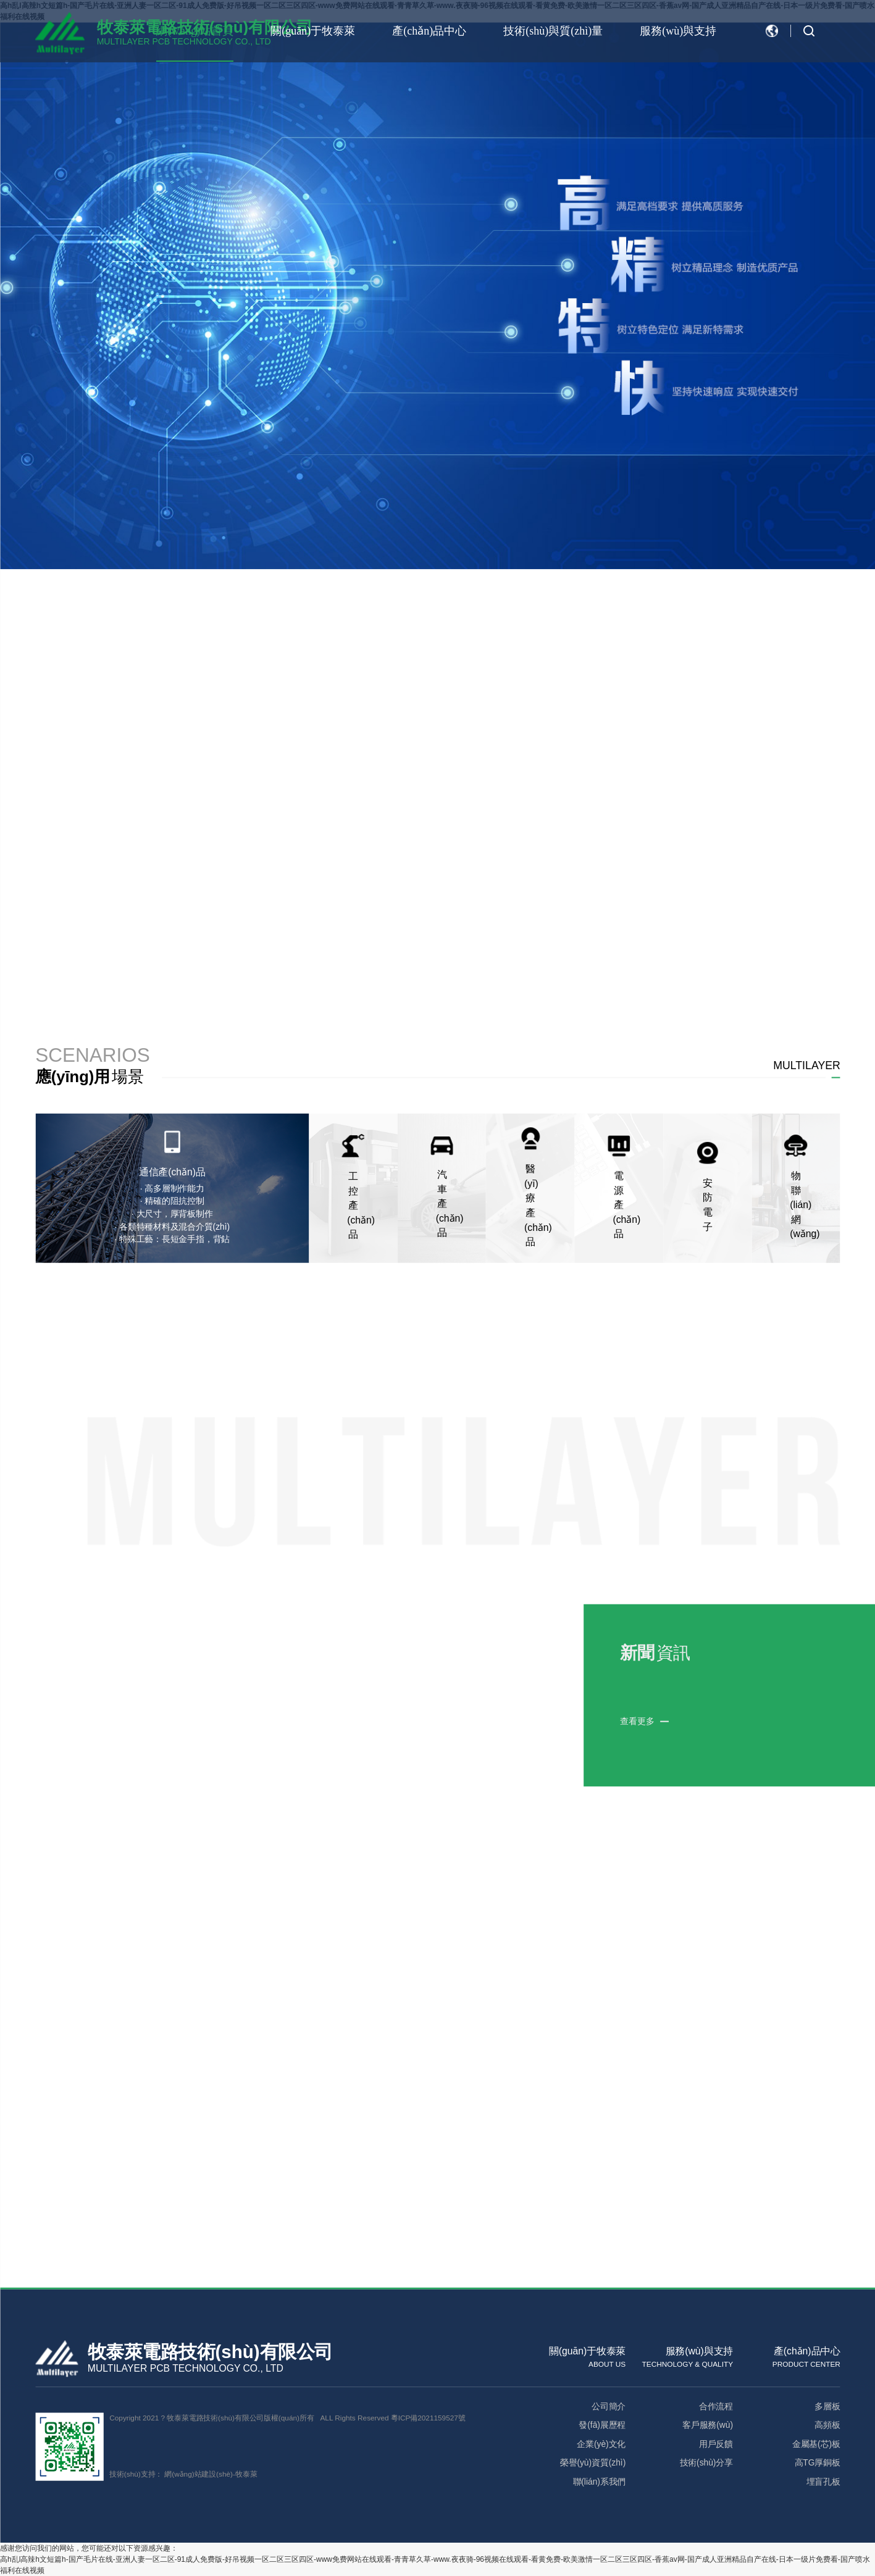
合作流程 (715, 2406)
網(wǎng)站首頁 (194, 31)
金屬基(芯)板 (816, 2444)
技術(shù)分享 (706, 2462)
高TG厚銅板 (817, 2462)
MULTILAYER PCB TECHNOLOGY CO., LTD (185, 2368)
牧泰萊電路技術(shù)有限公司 (209, 2352)
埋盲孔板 (823, 2481)
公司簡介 (609, 2406)
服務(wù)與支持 (678, 31)
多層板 (827, 2406)
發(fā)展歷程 (602, 2425)
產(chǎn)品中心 (429, 31)
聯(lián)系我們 (599, 2481)
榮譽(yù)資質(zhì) (592, 2462)
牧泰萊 (245, 2474)
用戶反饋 (715, 2444)
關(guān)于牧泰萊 (312, 31)
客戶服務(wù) (707, 2425)
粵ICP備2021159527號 (427, 2418)
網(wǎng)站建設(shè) (198, 2474)
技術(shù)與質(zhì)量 (553, 31)
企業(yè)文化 (601, 2444)
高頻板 (827, 2425)
